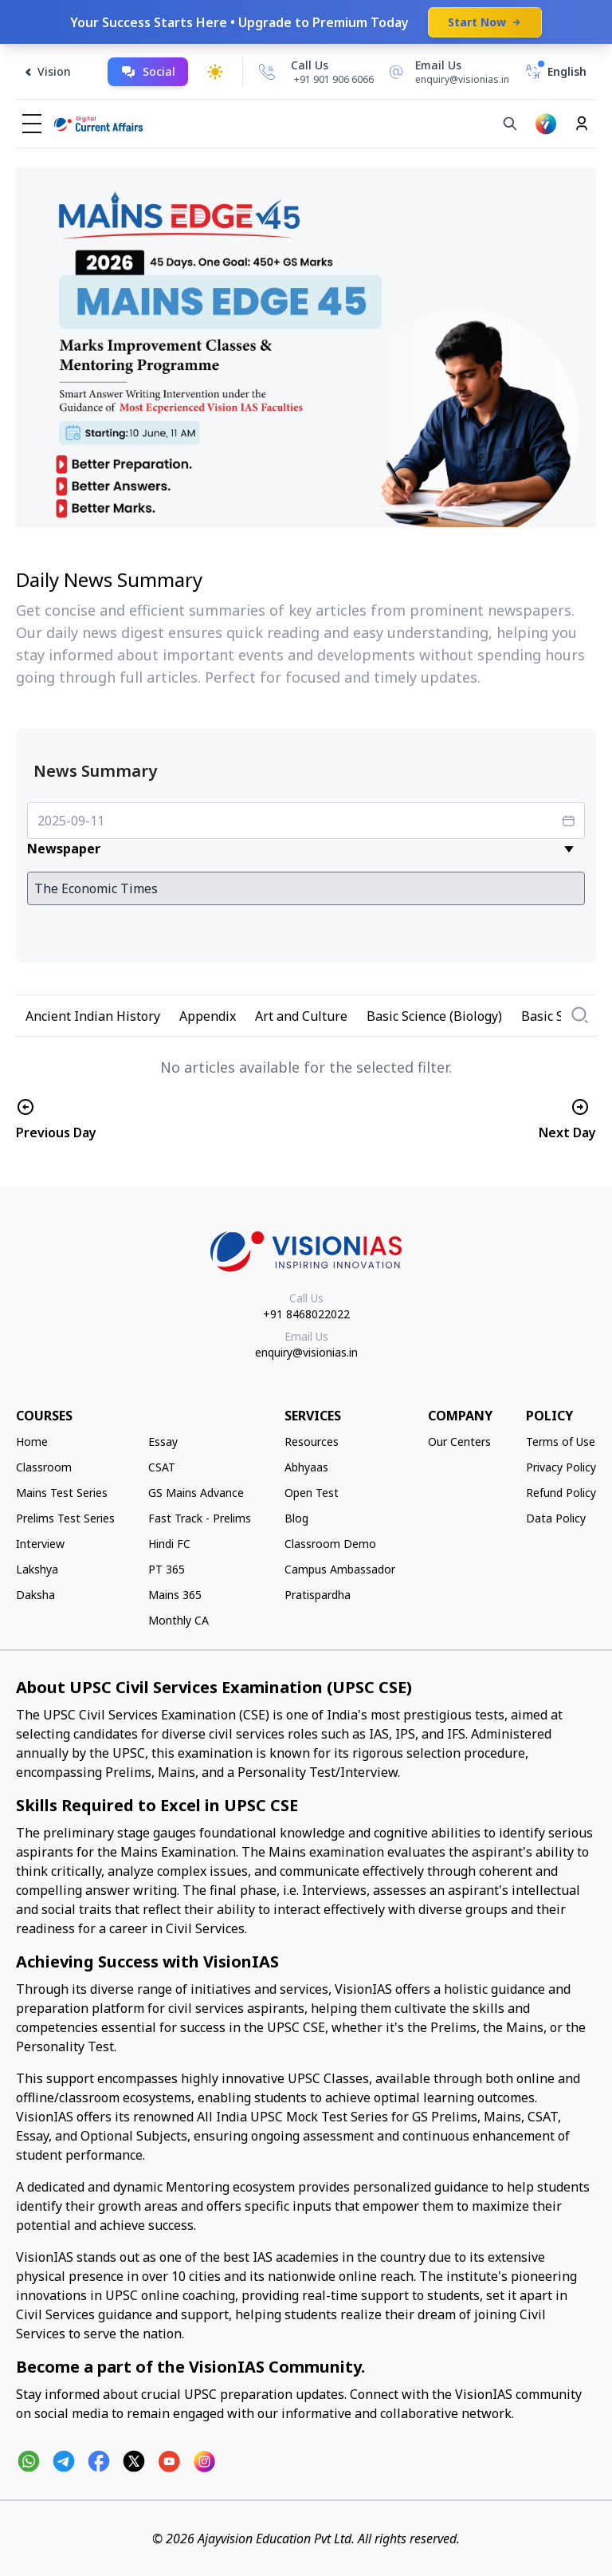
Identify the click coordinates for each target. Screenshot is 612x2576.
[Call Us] (267, 71)
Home (32, 1441)
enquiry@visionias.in (306, 1352)
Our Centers (459, 1441)
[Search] (510, 123)
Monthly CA (178, 1620)
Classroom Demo (330, 1543)
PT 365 (166, 1569)
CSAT (161, 1467)
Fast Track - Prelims (199, 1518)
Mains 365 (175, 1594)
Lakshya (37, 1569)
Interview (40, 1543)
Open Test (311, 1492)
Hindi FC (169, 1543)
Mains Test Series (62, 1492)
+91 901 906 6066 (334, 79)
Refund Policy (561, 1492)
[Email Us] (446, 71)
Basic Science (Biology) (434, 1016)
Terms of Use (560, 1441)
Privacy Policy (561, 1467)
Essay (163, 1441)
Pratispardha (317, 1594)
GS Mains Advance (196, 1492)
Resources (311, 1441)
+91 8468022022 (306, 1313)
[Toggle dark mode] (215, 71)
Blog (296, 1518)
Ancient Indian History (93, 1016)
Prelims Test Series (65, 1518)
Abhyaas (306, 1467)
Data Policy (556, 1518)
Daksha (35, 1594)
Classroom (44, 1467)
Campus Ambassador (339, 1569)
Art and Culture (301, 1016)
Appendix (207, 1016)
